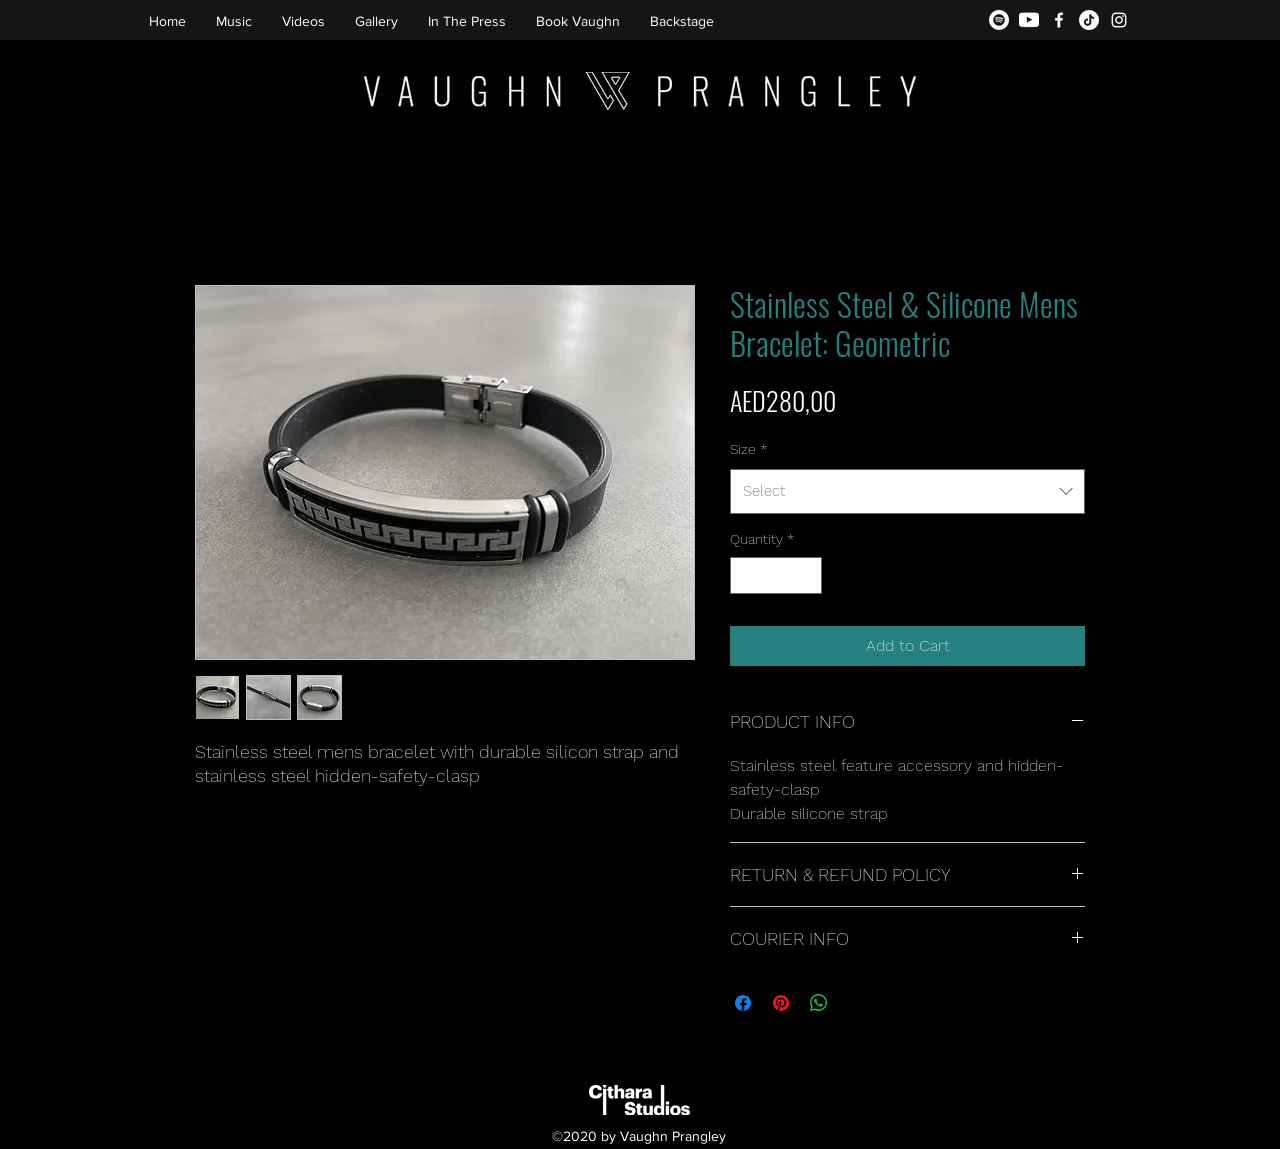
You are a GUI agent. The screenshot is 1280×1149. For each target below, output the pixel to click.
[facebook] (1059, 20)
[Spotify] (999, 20)
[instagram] (1119, 20)
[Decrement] (745, 575)
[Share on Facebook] (743, 1003)
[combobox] (907, 491)
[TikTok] (1089, 20)
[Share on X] (857, 1003)
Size (748, 449)
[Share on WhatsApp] (819, 1003)
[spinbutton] (776, 575)
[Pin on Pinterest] (781, 1003)
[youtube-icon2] (1029, 20)
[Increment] (806, 575)
